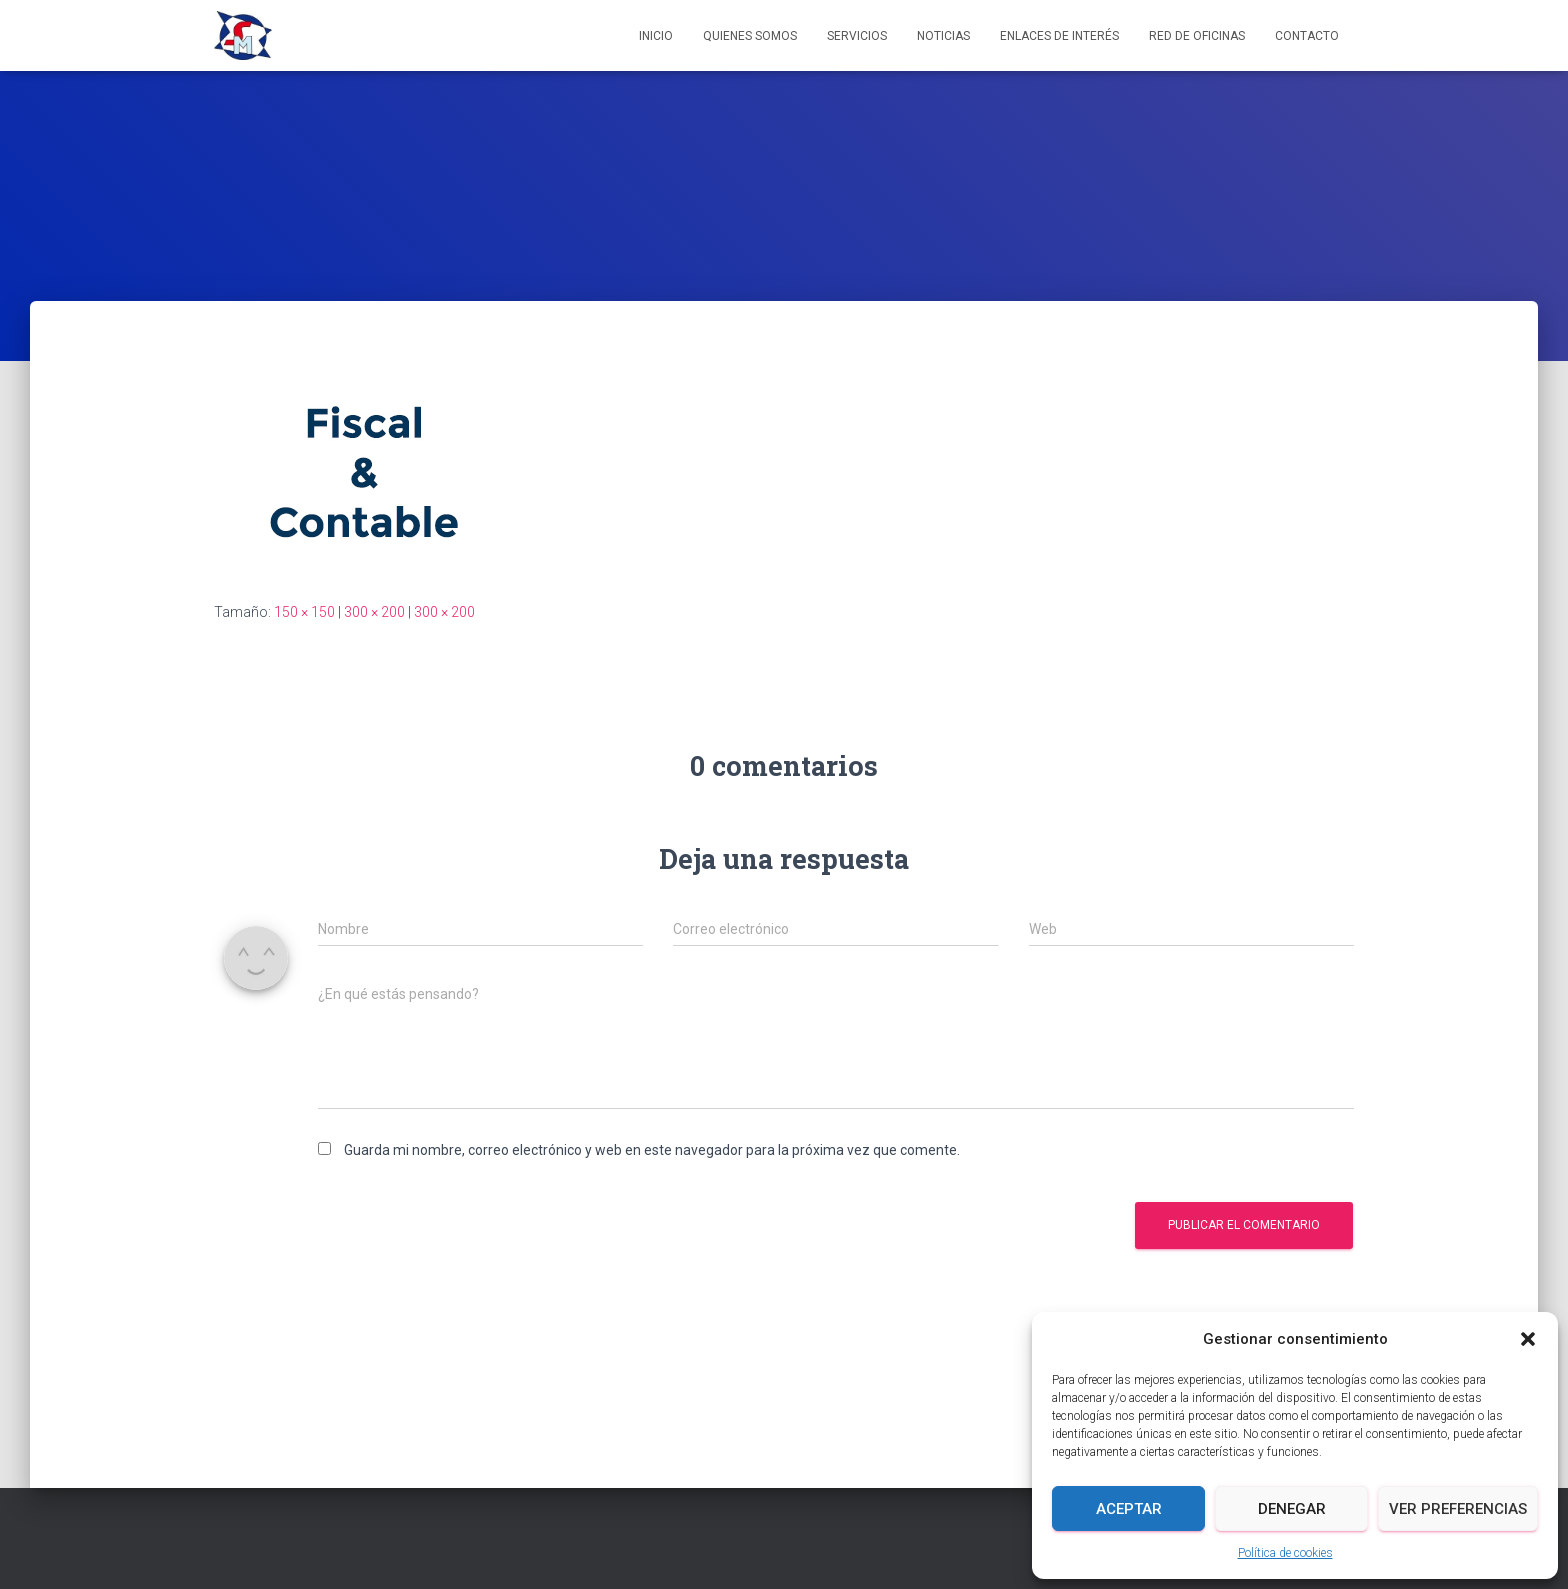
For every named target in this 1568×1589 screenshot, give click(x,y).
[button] (1528, 1339)
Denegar (1292, 1509)
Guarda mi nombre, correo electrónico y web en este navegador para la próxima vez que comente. (652, 1150)
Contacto (1307, 36)
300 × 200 (374, 612)
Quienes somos (750, 36)
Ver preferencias (1458, 1509)
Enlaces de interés (1059, 36)
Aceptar (1129, 1509)
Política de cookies (1285, 1553)
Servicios (857, 36)
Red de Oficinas (1197, 36)
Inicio (656, 36)
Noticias (943, 36)
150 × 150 (304, 612)
